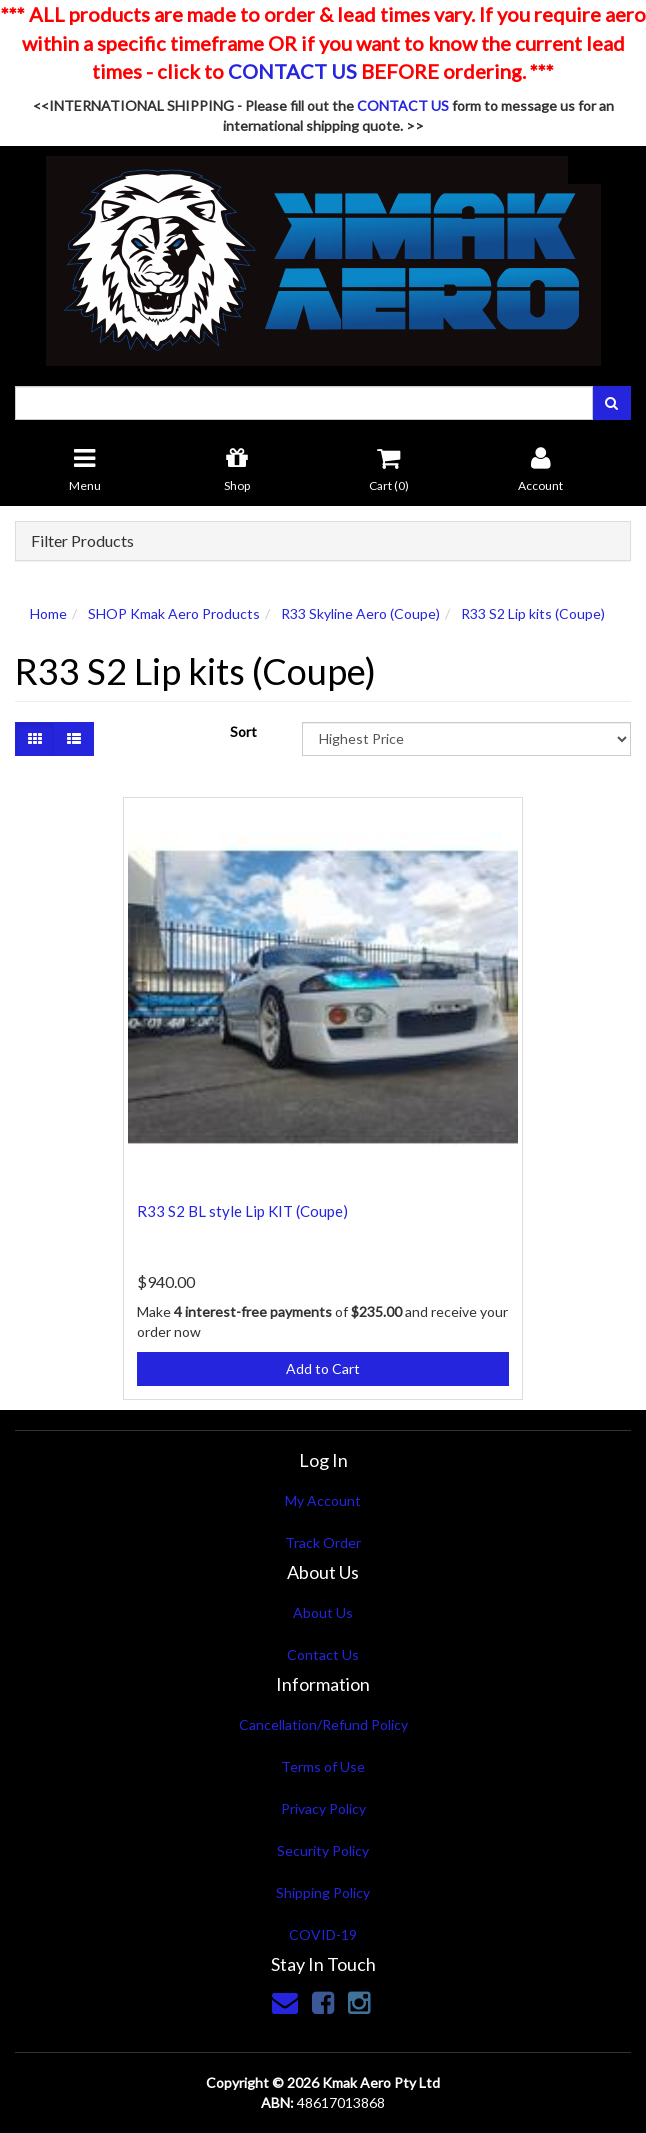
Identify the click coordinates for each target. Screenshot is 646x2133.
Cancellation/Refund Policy (323, 1724)
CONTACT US (292, 71)
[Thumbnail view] (35, 739)
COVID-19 (323, 1934)
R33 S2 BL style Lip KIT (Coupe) (242, 1211)
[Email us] (285, 2002)
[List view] (74, 739)
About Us (323, 1612)
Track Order (323, 1542)
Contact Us (323, 1654)
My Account (323, 1500)
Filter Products (82, 541)
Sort (243, 731)
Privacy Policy (323, 1808)
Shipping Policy (323, 1892)
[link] (323, 2002)
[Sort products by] (466, 739)
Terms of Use (323, 1766)
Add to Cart (323, 1368)
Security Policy (323, 1850)
